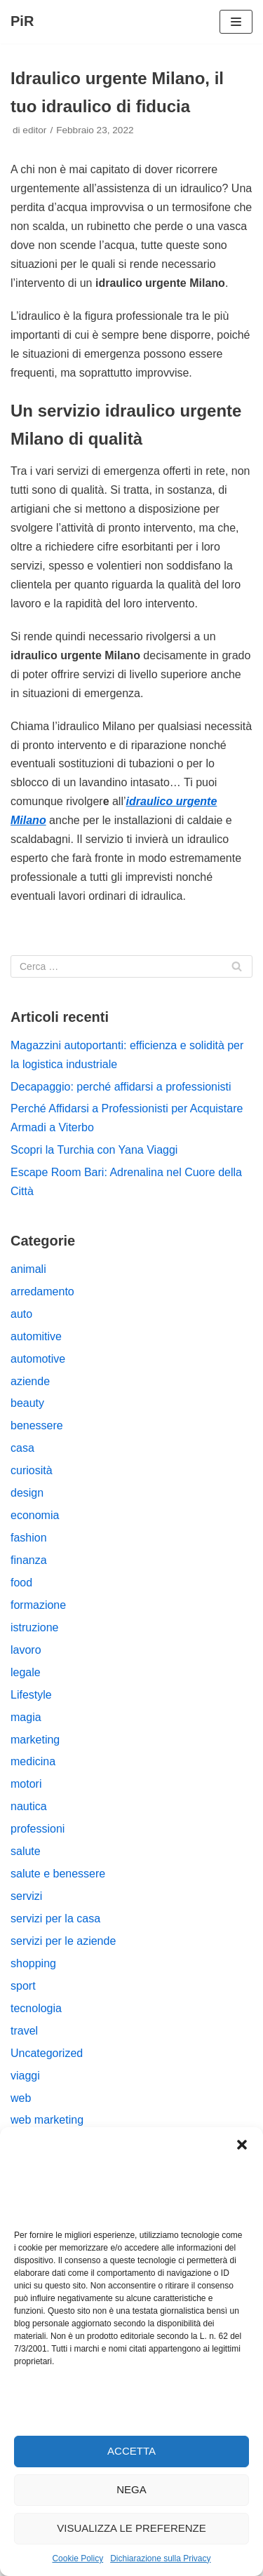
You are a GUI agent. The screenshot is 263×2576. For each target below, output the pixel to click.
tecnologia (36, 2008)
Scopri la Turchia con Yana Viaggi (94, 1150)
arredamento (42, 1291)
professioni (38, 1829)
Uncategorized (47, 2053)
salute (26, 1851)
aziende (30, 1381)
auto (21, 1314)
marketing (35, 1740)
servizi (26, 1896)
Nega (131, 2489)
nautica (29, 1806)
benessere (37, 1425)
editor (34, 130)
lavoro (26, 1650)
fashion (29, 1538)
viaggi (25, 2076)
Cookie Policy (77, 2558)
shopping (33, 1963)
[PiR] (22, 22)
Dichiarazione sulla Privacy (160, 2558)
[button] (242, 2145)
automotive (38, 1359)
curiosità (32, 1470)
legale (26, 1672)
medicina (33, 1761)
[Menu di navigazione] (236, 22)
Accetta (131, 2451)
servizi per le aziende (63, 1941)
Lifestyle (31, 1695)
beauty (27, 1403)
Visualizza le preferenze (131, 2528)
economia (35, 1515)
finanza (29, 1560)
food (21, 1583)
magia (26, 1717)
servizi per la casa (55, 1918)
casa (22, 1448)
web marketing (47, 2120)
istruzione (34, 1627)
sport (23, 1986)
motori (26, 1784)
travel (24, 2031)
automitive (36, 1336)
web (21, 2098)
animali (28, 1269)
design (27, 1493)
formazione (38, 1605)
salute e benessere (58, 1874)
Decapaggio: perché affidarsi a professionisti (121, 1087)
